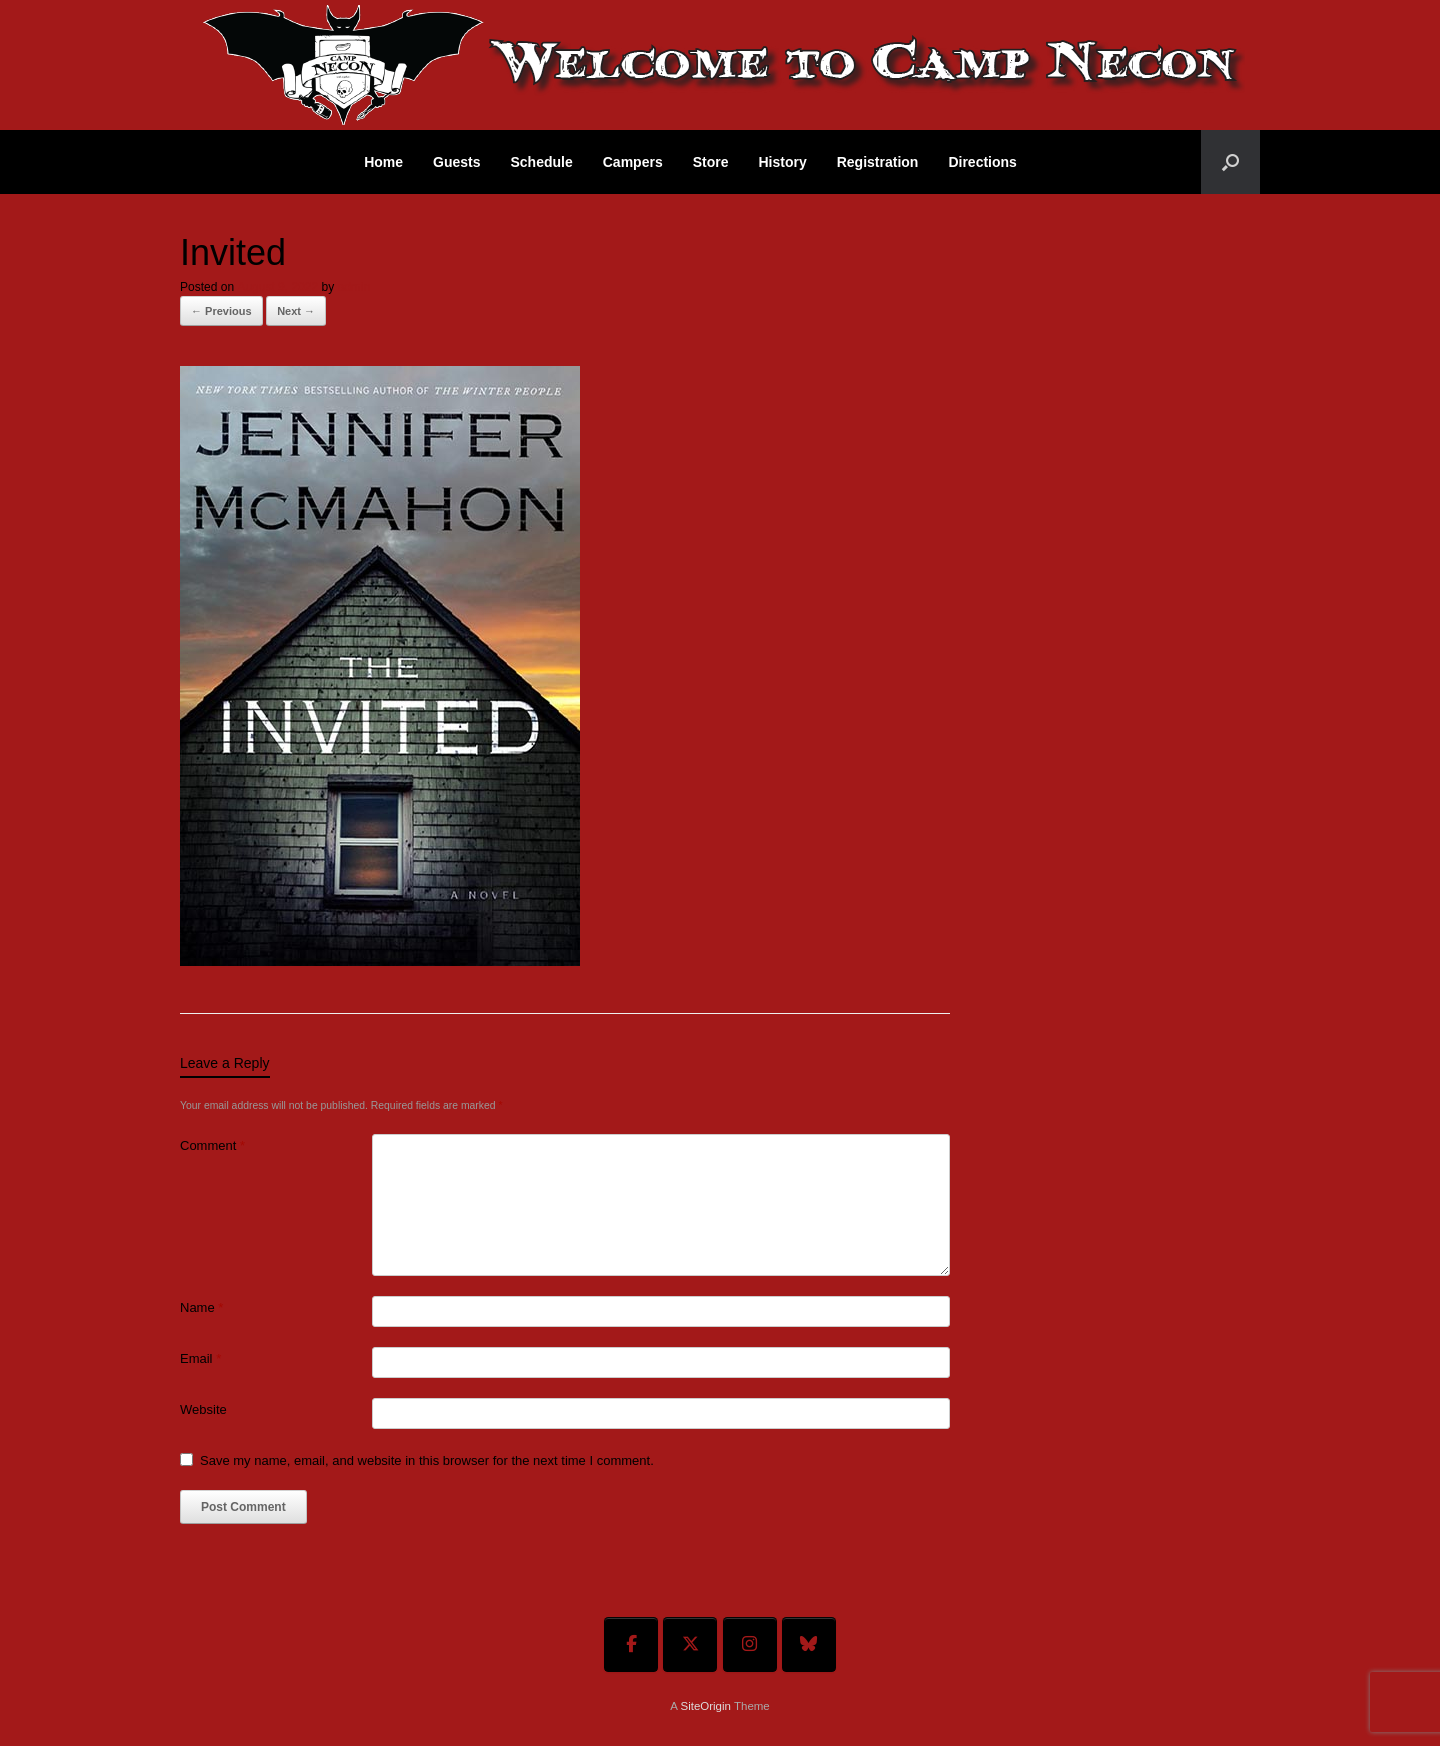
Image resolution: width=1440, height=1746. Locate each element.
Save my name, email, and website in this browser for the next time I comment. (427, 1460)
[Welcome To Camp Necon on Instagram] (750, 1644)
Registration (878, 162)
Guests (456, 162)
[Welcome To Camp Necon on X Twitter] (690, 1644)
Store (711, 162)
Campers (633, 162)
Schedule (542, 162)
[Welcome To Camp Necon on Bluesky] (809, 1644)
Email (200, 1358)
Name (201, 1307)
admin (353, 287)
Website (203, 1409)
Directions (982, 162)
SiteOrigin (705, 1706)
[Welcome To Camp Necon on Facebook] (631, 1644)
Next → (296, 311)
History (782, 162)
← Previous (221, 311)
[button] (1230, 162)
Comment (212, 1145)
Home (383, 162)
